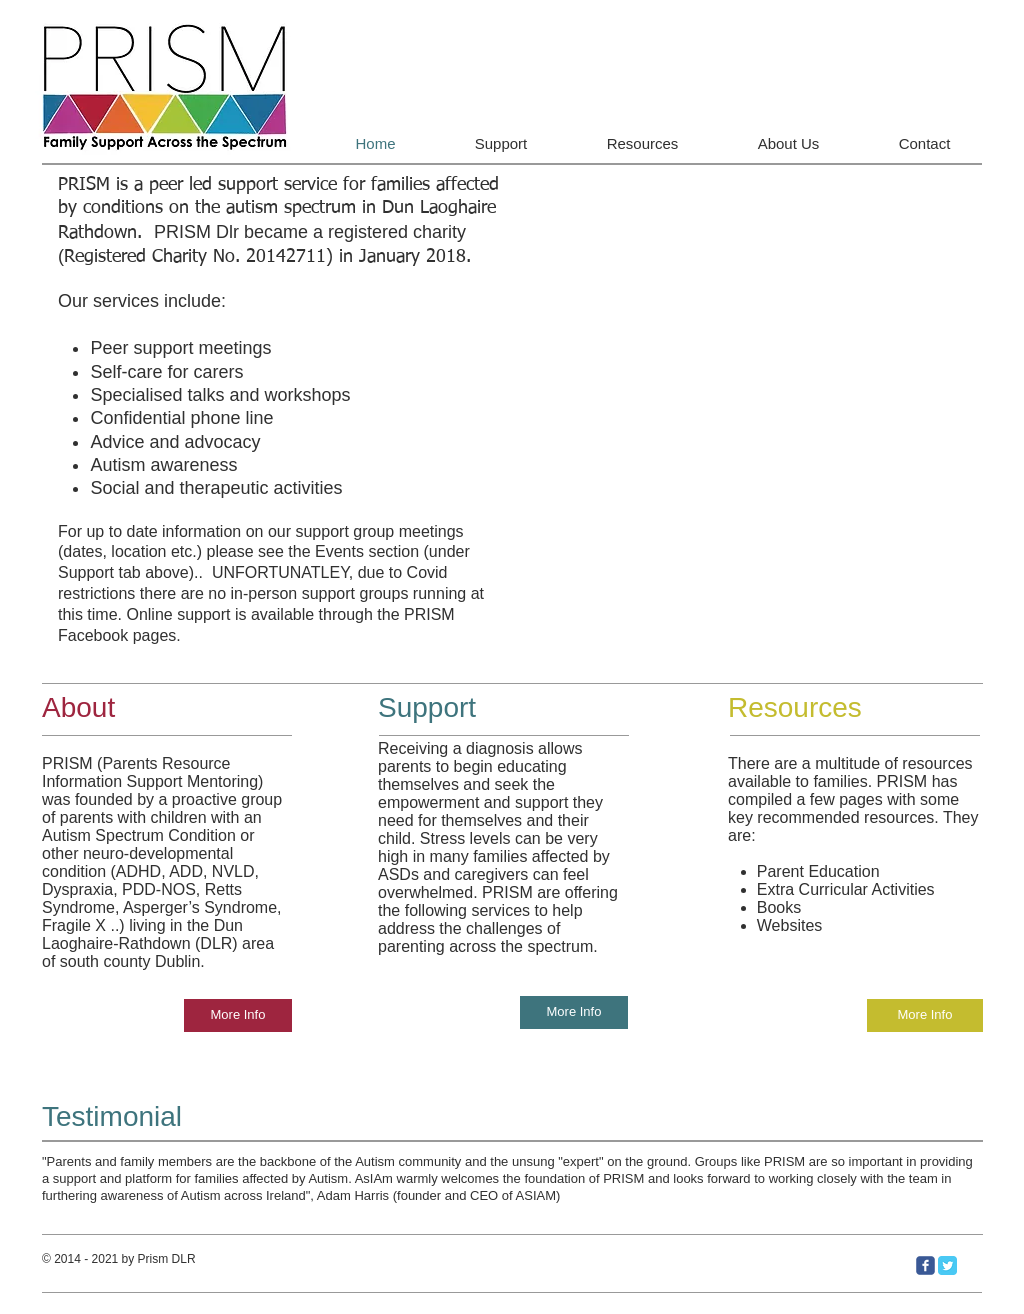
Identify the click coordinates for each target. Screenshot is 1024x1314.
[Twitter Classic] (947, 1265)
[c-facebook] (925, 1265)
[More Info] (238, 1015)
